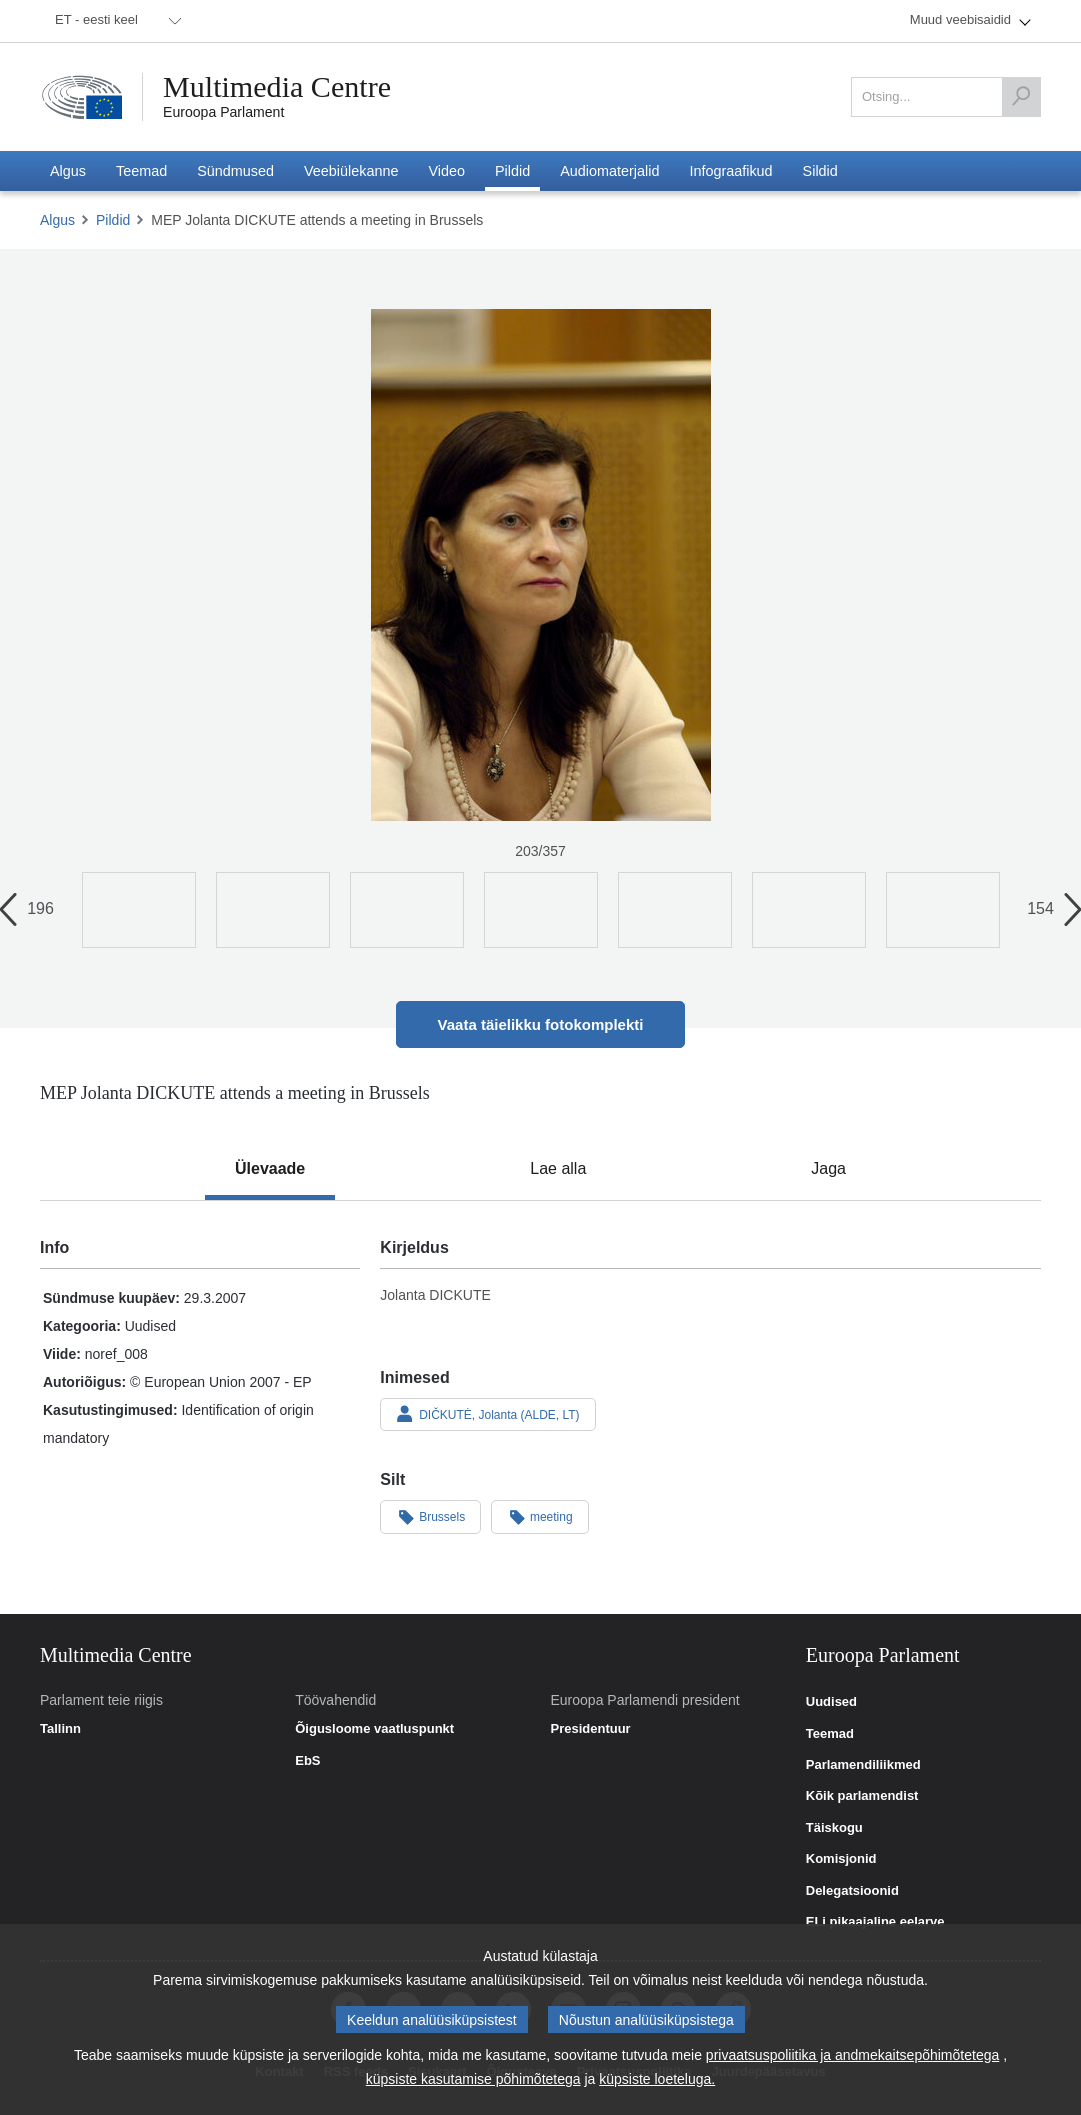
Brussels (430, 1516)
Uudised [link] (831, 1702)
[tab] (270, 1169)
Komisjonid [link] (841, 1859)
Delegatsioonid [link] (852, 1891)
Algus (57, 220)
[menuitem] (115, 21)
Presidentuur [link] (591, 1729)
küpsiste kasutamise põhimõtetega (473, 2079)
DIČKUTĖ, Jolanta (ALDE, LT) (487, 1414)
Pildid (113, 220)
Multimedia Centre (277, 87)
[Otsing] (1021, 97)
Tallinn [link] (60, 1729)
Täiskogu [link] (834, 1828)
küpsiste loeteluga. (657, 2079)
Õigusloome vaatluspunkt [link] (374, 1729)
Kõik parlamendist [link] (862, 1796)
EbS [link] (307, 1761)
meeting (540, 1516)
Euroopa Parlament (223, 112)
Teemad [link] (830, 1734)
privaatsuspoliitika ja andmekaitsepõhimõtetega (852, 2055)
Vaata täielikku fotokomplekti (541, 1024)
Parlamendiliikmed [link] (863, 1765)
